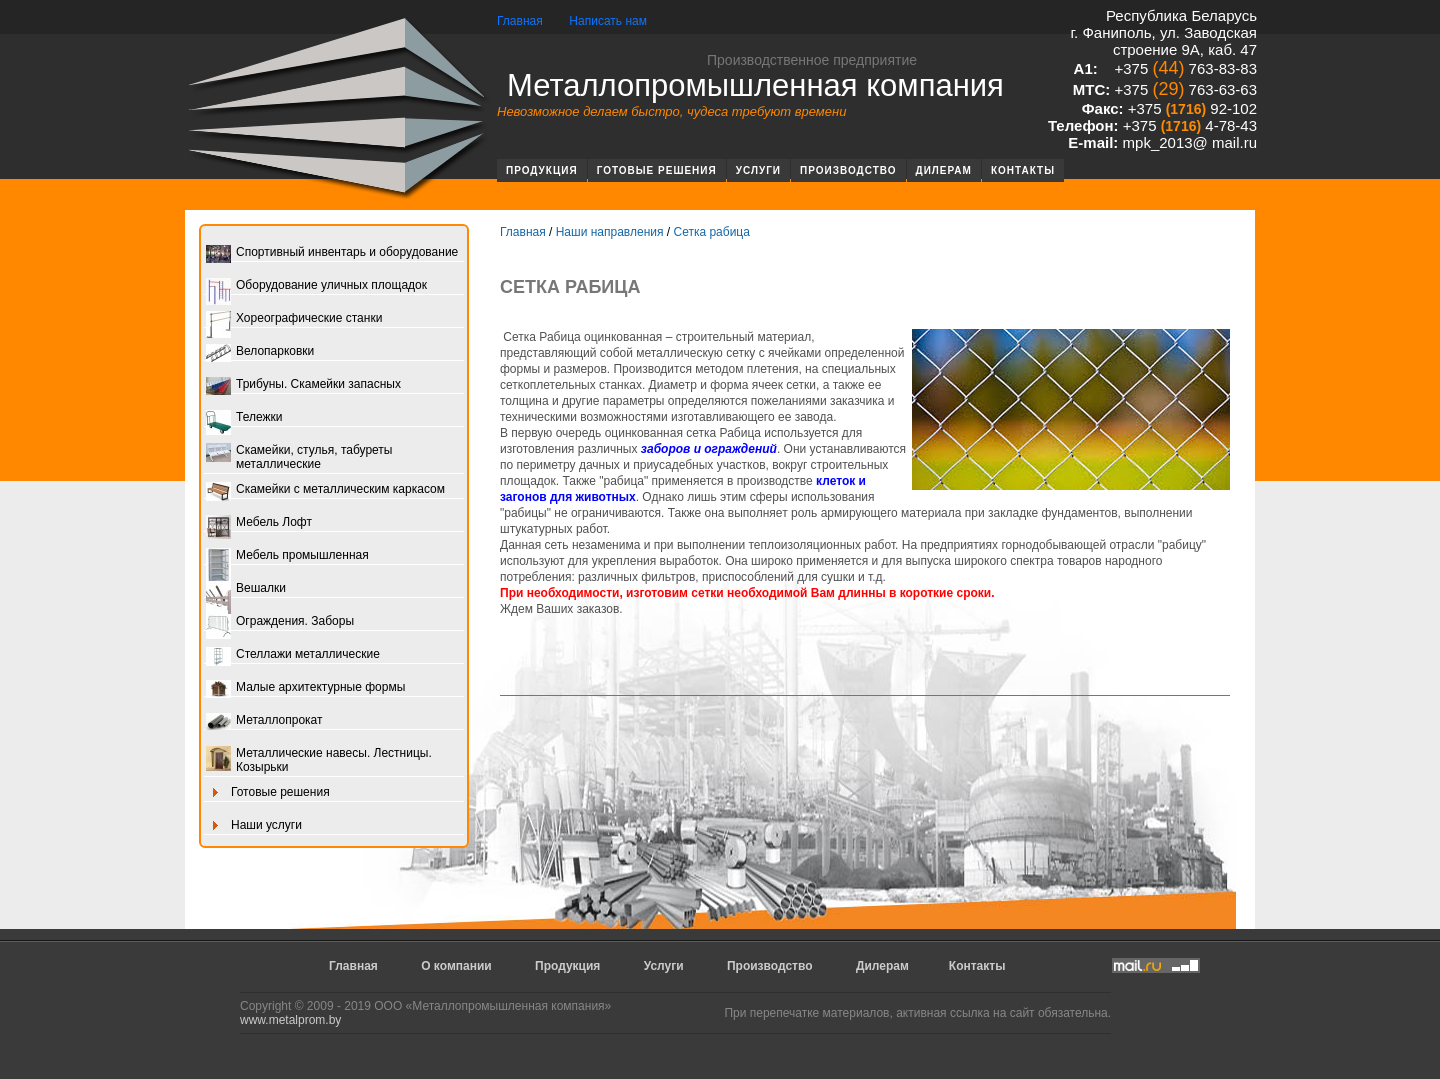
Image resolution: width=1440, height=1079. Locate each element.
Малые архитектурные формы (305, 688)
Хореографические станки (294, 319)
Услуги (758, 170)
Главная (520, 21)
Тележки (244, 418)
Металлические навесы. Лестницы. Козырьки (319, 760)
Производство (848, 170)
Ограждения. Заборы (280, 622)
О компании (456, 966)
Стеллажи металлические (293, 655)
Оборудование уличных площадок (316, 286)
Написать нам (608, 21)
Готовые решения (657, 170)
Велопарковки (260, 352)
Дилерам (944, 170)
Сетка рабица (711, 232)
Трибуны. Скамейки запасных (303, 385)
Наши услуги (254, 826)
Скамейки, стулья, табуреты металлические (299, 457)
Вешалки (246, 589)
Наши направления (610, 232)
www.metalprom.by (290, 1020)
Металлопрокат (264, 721)
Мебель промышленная (287, 556)
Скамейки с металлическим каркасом (325, 490)
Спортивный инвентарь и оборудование (332, 253)
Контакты (1023, 170)
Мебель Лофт (259, 523)
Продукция (542, 170)
